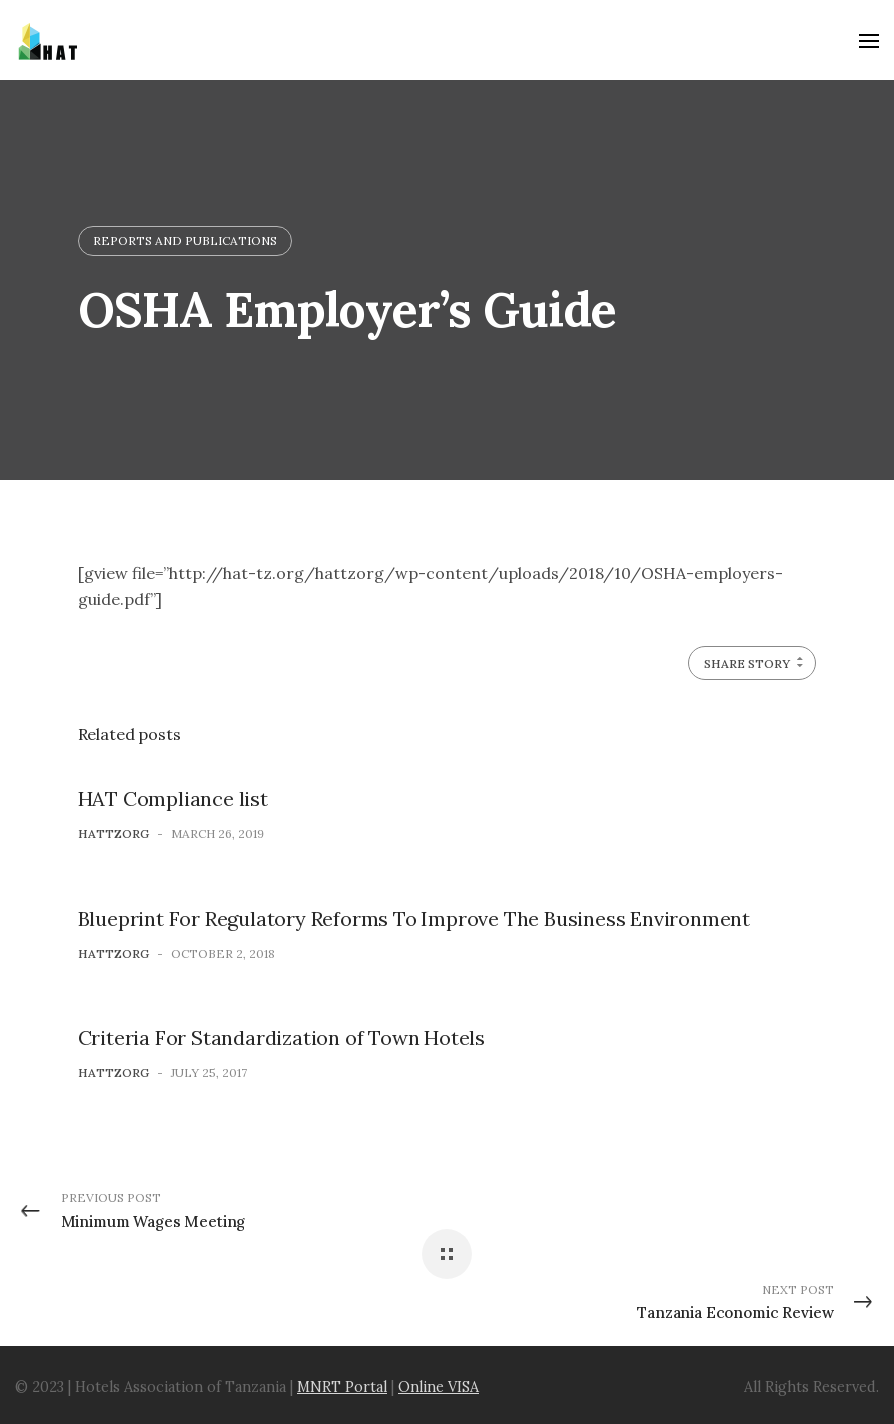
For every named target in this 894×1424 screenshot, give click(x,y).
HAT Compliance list (173, 798)
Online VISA (438, 1387)
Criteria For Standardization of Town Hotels (281, 1037)
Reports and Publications (185, 240)
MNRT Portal (342, 1387)
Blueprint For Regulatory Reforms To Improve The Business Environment (414, 918)
